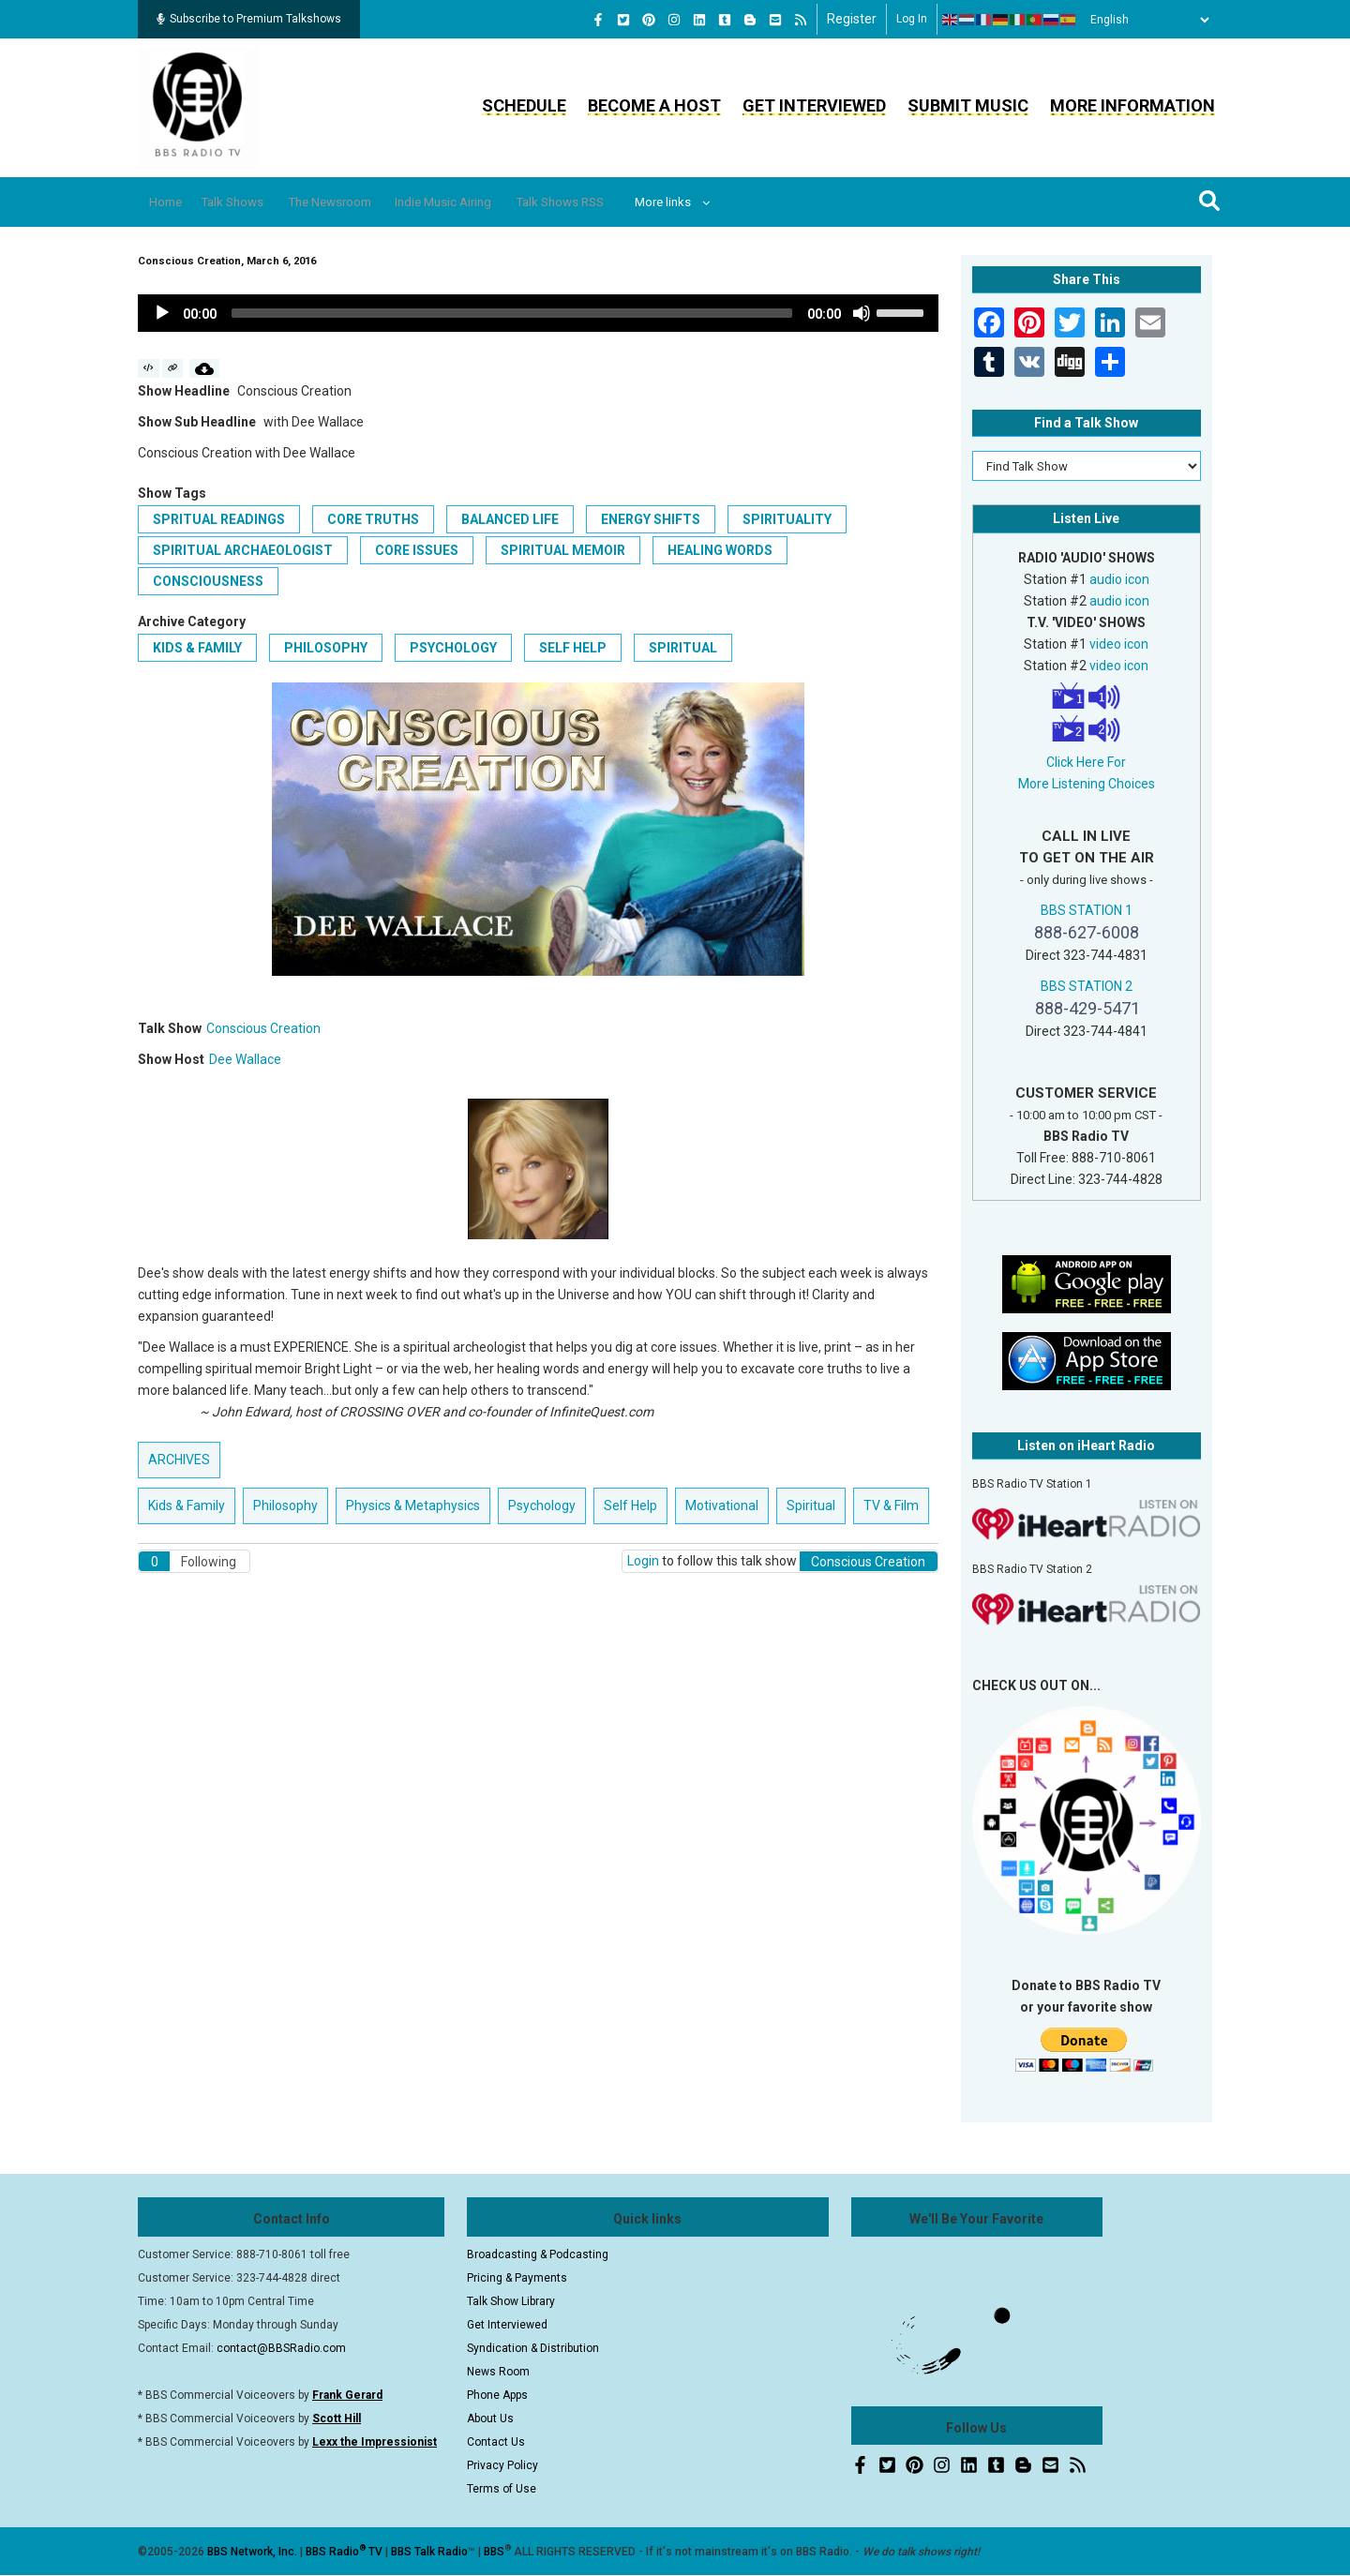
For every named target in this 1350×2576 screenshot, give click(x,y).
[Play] (162, 313)
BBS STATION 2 (1086, 986)
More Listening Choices (1086, 783)
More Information (1132, 105)
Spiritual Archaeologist (243, 550)
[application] (538, 313)
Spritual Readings (219, 519)
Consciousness (208, 581)
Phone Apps (497, 2395)
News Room (498, 2371)
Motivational (721, 1505)
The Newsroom (367, 202)
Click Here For (1086, 762)
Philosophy (326, 647)
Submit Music (968, 105)
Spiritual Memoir (563, 550)
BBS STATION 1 (1086, 910)
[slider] (512, 313)
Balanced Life (510, 519)
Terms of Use (501, 2488)
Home (173, 202)
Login (643, 1560)
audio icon (1119, 579)
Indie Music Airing (499, 202)
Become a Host (654, 105)
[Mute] (861, 313)
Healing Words (720, 550)
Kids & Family (197, 647)
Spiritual (683, 647)
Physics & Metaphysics (413, 1505)
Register (852, 18)
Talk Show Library (511, 2301)
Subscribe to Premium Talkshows (249, 18)
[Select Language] (1144, 20)
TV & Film (891, 1505)
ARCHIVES (179, 1459)
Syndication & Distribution (533, 2348)
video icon (1118, 644)
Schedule (524, 105)
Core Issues (416, 550)
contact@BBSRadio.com (281, 2348)
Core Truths (373, 519)
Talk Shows (253, 202)
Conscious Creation (263, 1028)
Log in (911, 18)
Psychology (453, 647)
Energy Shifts (650, 519)
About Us (490, 2418)
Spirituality (787, 519)
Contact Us (496, 2442)
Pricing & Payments (517, 2277)
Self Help (573, 647)
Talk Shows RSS (633, 202)
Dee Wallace (245, 1059)
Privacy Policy (502, 2465)
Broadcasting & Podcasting (537, 2254)
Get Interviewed (814, 105)
